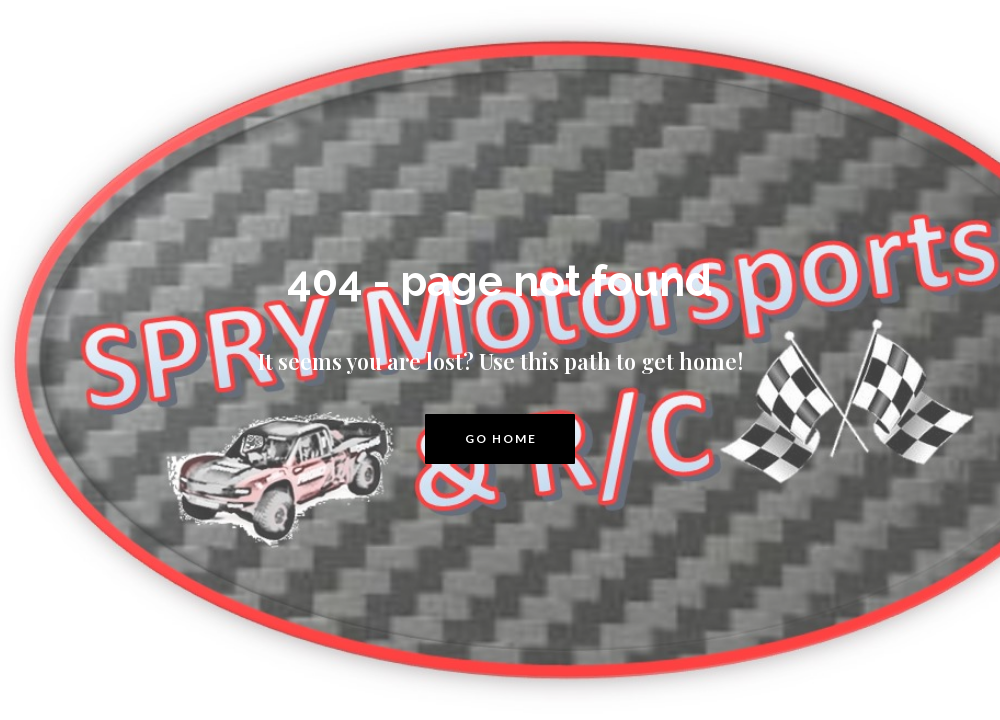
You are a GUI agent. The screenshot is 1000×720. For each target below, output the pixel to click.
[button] (500, 439)
